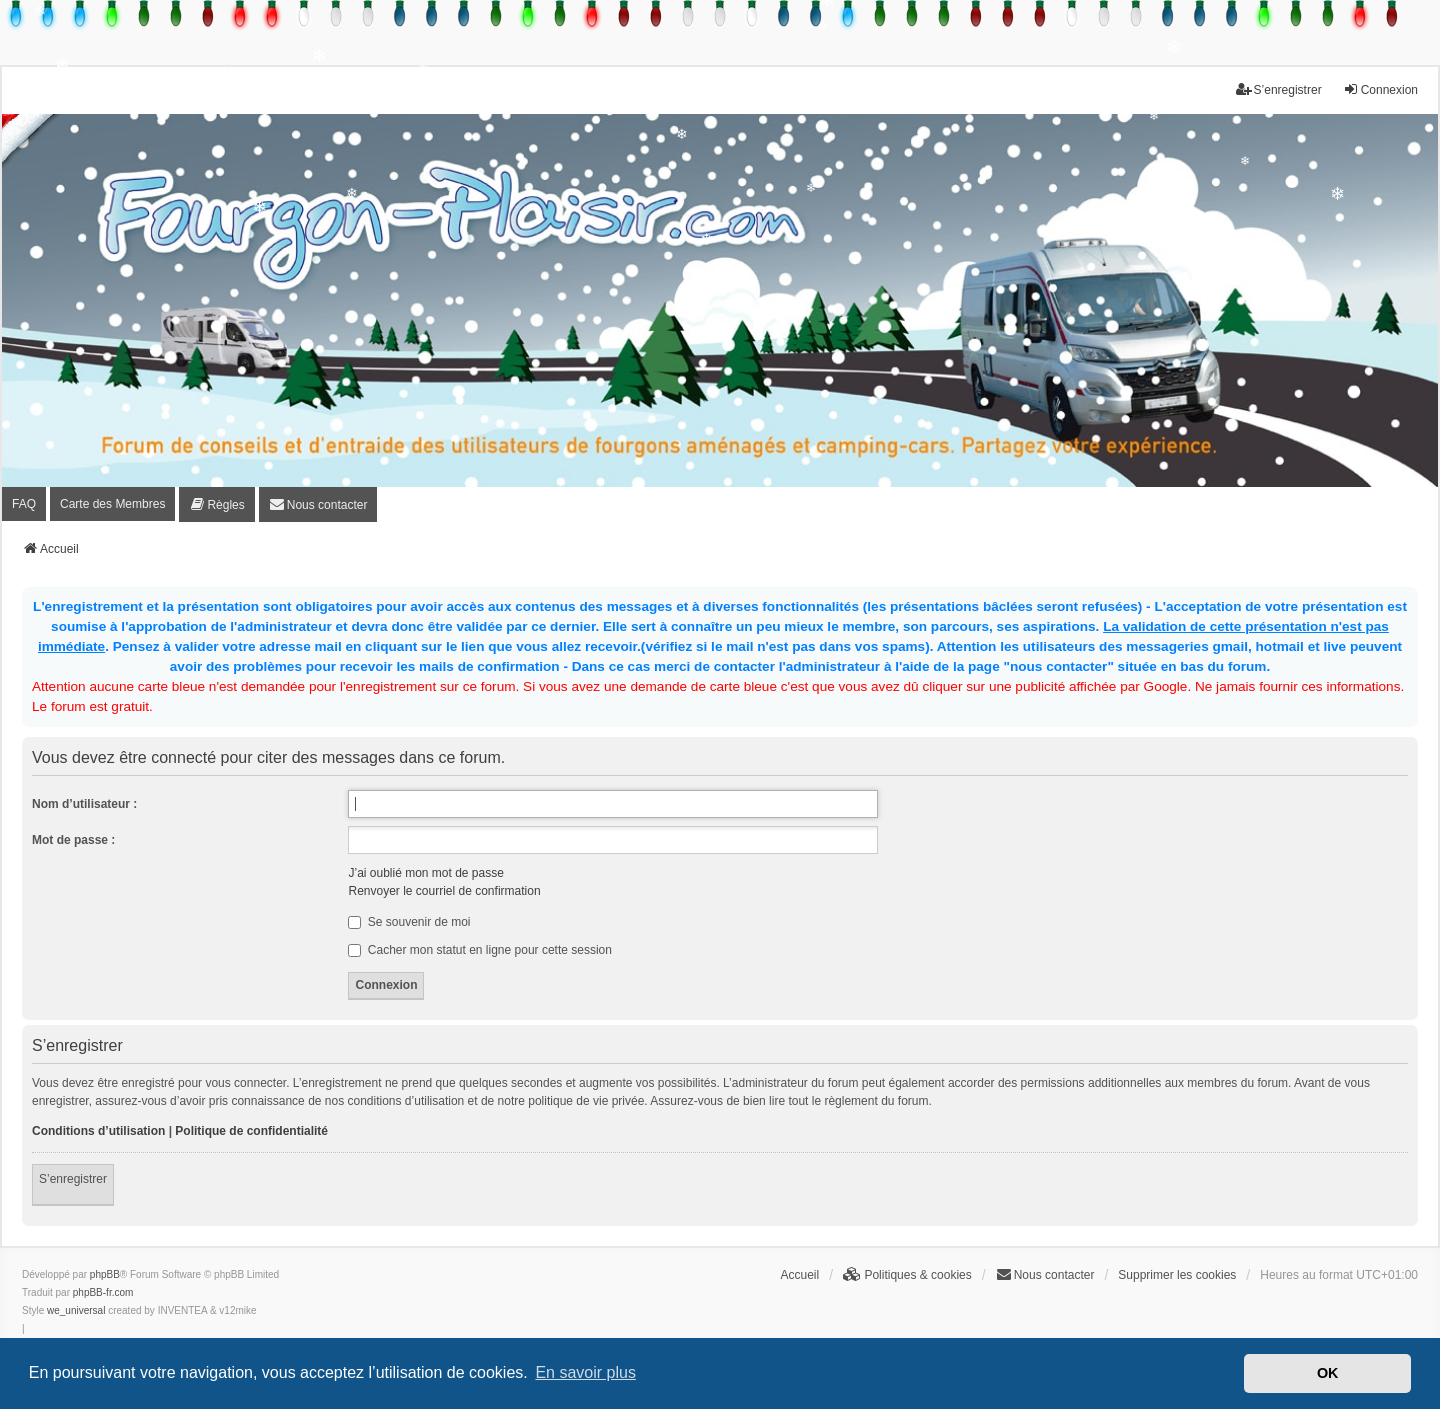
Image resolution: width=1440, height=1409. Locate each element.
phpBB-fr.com (103, 1292)
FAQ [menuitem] (24, 504)
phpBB (105, 1274)
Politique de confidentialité (251, 1131)
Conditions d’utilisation (98, 1131)
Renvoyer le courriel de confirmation (444, 891)
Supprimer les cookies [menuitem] (1177, 1275)
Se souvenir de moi (409, 922)
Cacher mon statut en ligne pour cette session (479, 950)
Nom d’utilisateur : (84, 804)
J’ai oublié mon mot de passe (425, 873)
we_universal (76, 1310)
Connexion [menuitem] (1380, 89)
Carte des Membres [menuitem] (112, 504)
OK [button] (1328, 1373)
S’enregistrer (73, 1179)
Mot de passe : (73, 840)
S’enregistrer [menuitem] (1279, 89)
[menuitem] (216, 504)
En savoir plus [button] (585, 1372)
